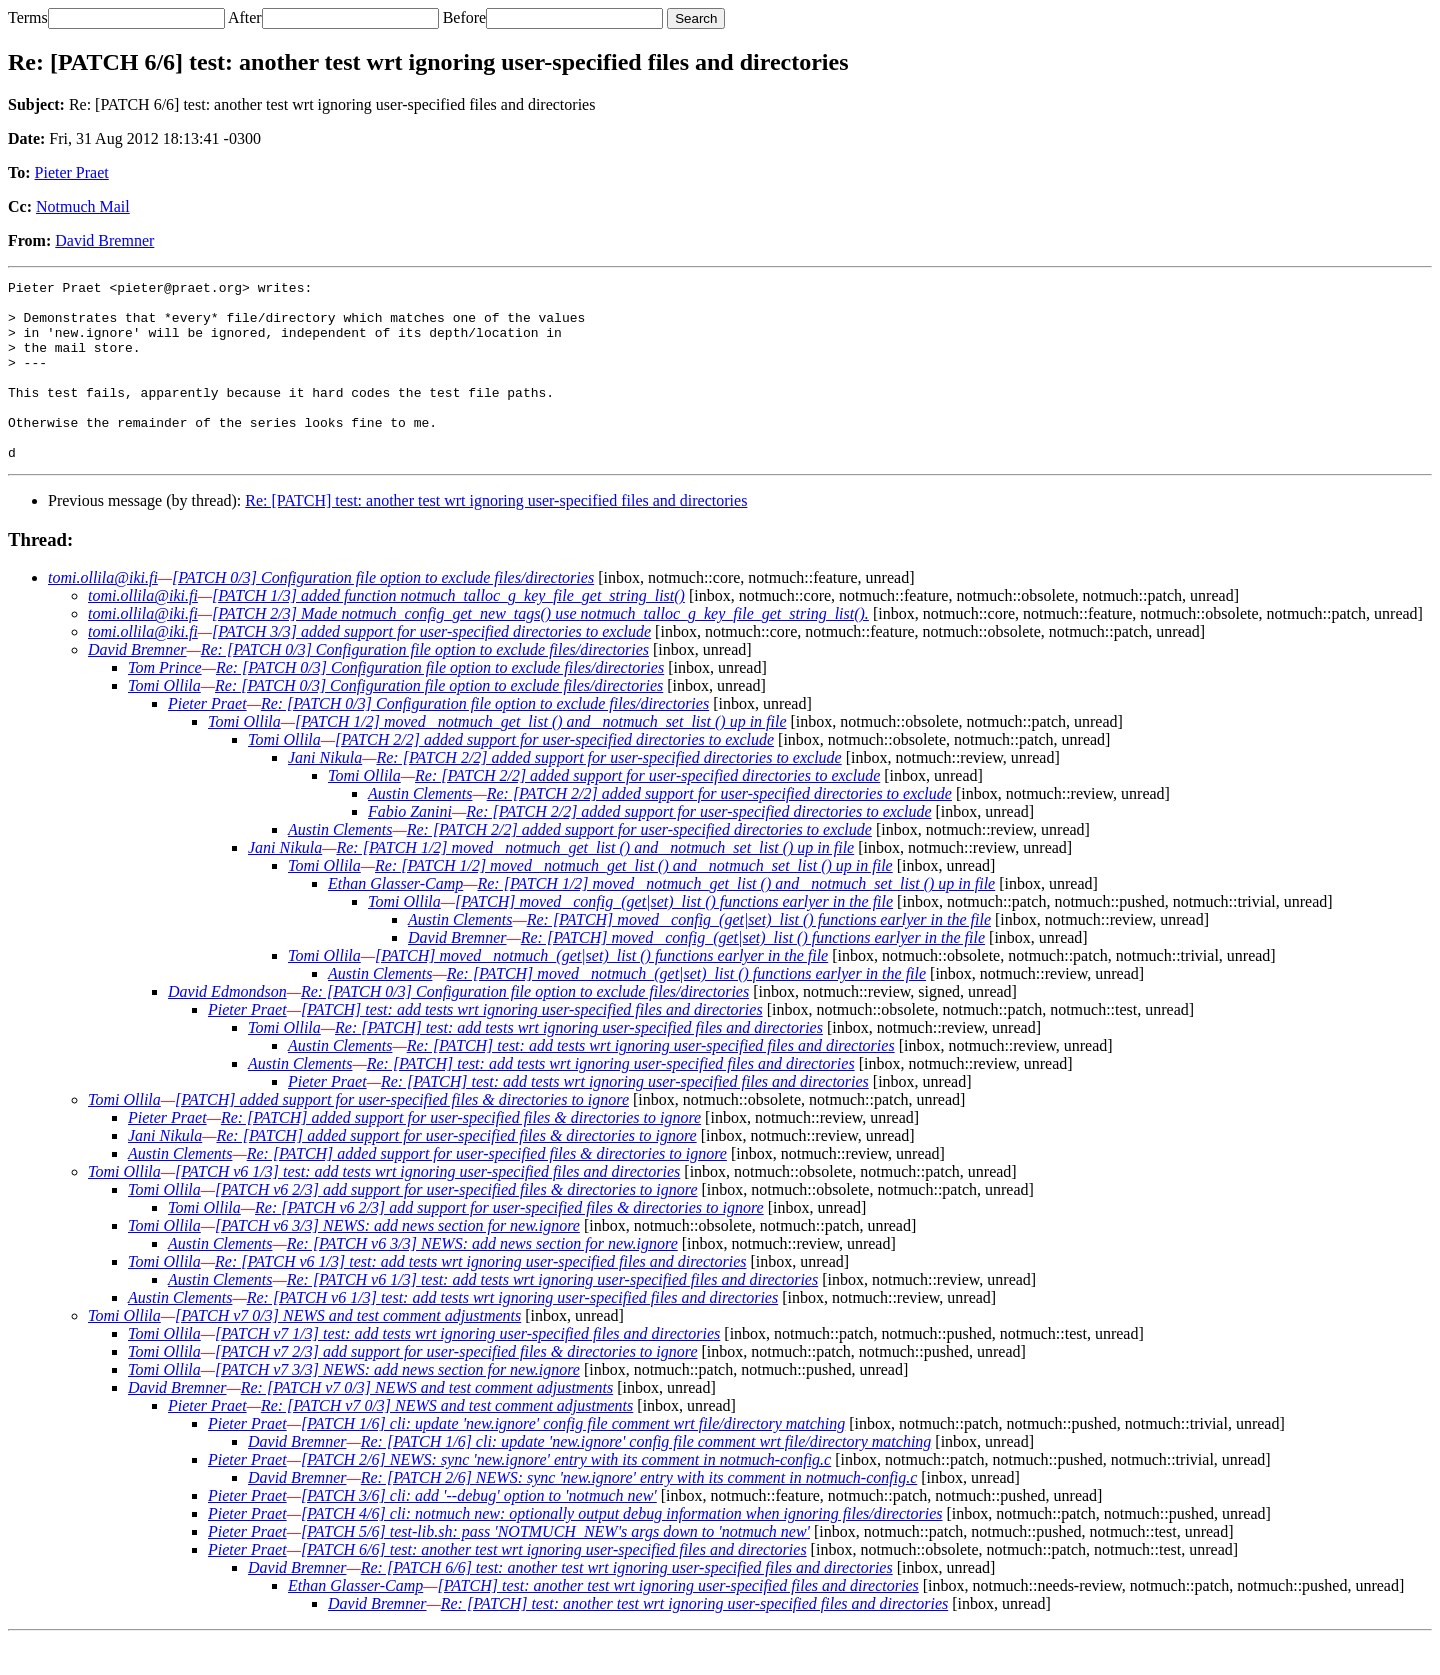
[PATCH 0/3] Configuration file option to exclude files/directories (383, 613)
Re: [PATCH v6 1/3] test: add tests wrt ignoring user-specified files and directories (481, 1297)
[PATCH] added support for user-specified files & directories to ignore (402, 1135)
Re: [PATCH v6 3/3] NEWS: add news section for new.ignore (482, 1279)
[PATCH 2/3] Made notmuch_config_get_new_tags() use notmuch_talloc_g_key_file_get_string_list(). (540, 649)
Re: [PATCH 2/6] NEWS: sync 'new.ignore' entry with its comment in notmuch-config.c (639, 1513)
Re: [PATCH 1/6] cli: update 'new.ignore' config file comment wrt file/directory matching (646, 1477)
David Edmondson (227, 1027)
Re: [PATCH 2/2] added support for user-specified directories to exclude (608, 793)
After (245, 17)
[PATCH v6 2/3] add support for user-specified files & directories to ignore (456, 1225)
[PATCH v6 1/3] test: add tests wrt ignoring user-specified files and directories (427, 1207)
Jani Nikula (325, 793)
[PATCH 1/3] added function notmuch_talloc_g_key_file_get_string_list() (448, 631)
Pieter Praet (72, 172)
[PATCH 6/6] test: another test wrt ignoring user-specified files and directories (554, 1585)
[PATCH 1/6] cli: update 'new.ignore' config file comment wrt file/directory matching (573, 1459)
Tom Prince (165, 703)
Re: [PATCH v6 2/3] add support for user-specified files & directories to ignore (509, 1243)
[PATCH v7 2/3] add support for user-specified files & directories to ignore (456, 1387)
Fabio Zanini (410, 847)
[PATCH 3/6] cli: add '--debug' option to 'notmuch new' (479, 1531)
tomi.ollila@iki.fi (103, 613)
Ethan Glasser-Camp (395, 919)
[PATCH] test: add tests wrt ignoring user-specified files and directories (532, 1045)
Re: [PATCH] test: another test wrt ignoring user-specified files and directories (496, 536)
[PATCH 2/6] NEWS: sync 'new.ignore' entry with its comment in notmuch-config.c (566, 1495)
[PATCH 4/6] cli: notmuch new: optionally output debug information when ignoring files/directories (622, 1549)
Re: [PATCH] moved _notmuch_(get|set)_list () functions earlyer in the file (686, 1009)
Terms (28, 17)
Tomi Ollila (164, 721)
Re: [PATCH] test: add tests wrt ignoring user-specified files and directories (579, 1063)
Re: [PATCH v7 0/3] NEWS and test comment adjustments (427, 1423)
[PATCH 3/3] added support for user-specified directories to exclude (431, 667)
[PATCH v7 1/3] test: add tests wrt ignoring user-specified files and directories (467, 1369)
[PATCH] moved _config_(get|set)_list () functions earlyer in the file (674, 937)
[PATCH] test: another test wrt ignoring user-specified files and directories (677, 1621)
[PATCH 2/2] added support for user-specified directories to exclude (554, 775)
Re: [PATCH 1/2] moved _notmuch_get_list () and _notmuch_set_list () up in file (595, 883)
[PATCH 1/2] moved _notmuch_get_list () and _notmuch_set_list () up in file (541, 757)
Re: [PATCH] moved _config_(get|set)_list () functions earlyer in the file (759, 955)
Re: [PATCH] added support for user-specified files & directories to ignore (461, 1153)
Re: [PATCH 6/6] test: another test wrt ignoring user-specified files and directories (627, 1603)
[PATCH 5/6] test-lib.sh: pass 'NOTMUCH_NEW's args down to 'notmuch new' (555, 1567)
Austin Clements (420, 829)
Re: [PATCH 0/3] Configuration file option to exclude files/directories (425, 685)
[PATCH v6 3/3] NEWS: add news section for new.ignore (397, 1261)
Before (465, 17)
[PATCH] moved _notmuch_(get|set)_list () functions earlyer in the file (601, 991)
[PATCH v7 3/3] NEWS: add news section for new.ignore (397, 1405)
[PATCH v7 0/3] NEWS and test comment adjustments (348, 1351)
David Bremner (104, 240)
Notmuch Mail (83, 206)
